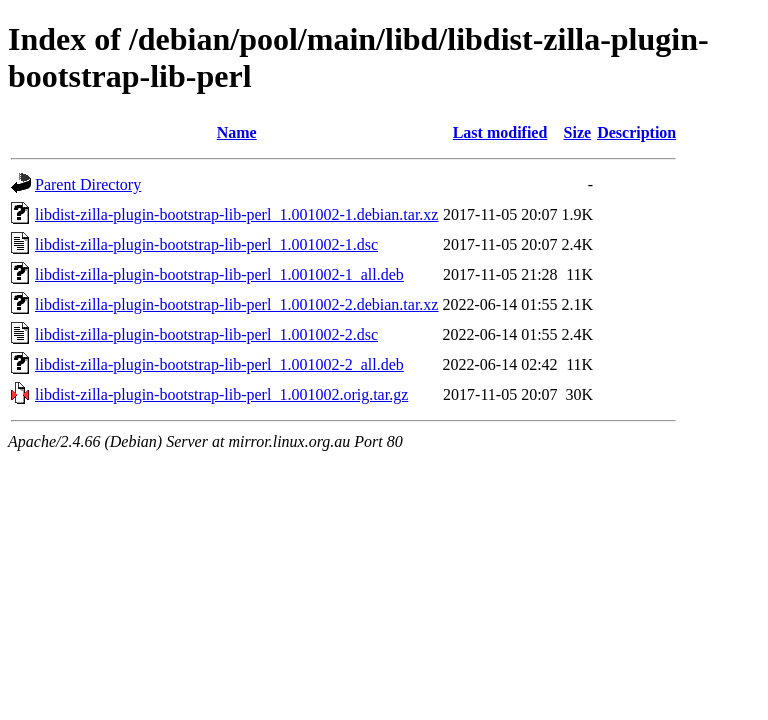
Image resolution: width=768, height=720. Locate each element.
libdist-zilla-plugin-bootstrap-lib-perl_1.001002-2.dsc (206, 334)
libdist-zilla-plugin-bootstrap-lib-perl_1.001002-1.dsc (206, 244)
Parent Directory (88, 184)
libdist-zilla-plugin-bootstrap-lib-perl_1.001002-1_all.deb (219, 274)
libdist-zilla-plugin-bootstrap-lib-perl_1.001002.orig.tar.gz (221, 394)
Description (636, 132)
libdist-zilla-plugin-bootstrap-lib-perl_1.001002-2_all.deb (219, 364)
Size (578, 132)
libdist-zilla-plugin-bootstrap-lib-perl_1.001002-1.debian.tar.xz (236, 214)
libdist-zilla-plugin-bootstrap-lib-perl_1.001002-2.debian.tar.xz (236, 304)
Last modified (500, 132)
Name (237, 132)
